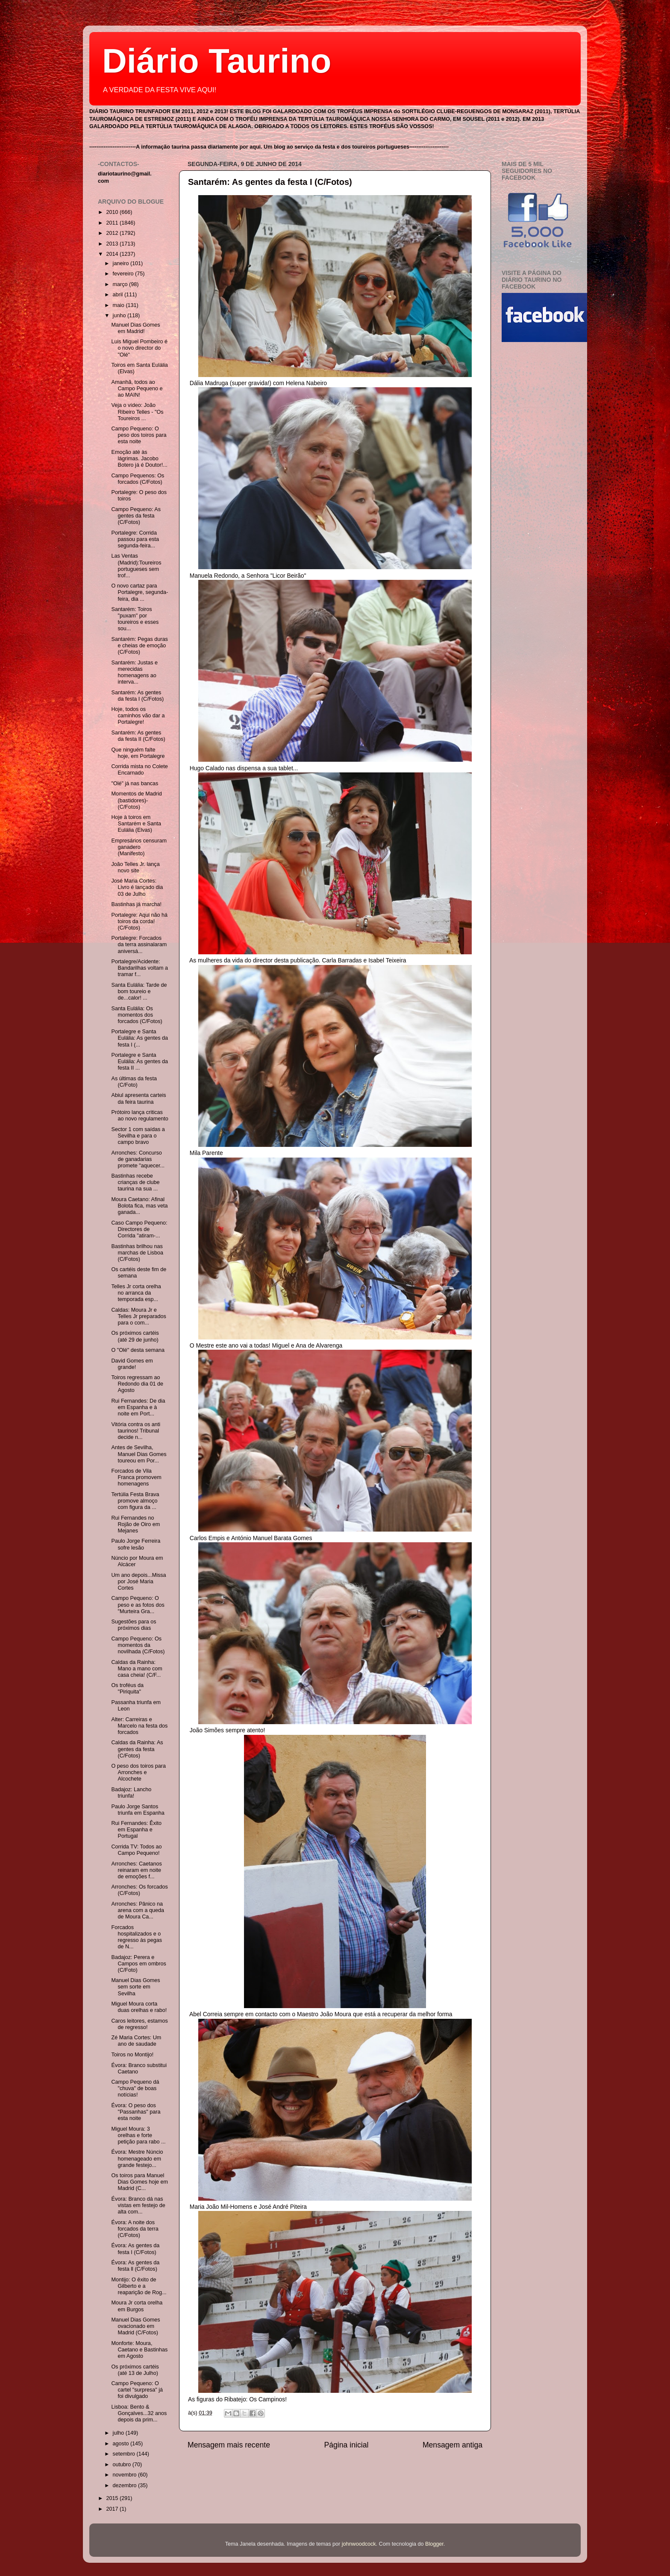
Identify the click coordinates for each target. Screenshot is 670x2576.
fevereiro (124, 274)
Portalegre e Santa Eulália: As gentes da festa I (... (139, 1038)
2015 (113, 2498)
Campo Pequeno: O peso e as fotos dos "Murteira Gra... (137, 1604)
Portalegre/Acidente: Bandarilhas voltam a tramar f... (139, 968)
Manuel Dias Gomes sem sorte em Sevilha (135, 1986)
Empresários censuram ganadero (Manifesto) (138, 847)
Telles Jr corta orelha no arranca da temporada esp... (136, 1293)
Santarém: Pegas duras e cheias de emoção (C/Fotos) (139, 645)
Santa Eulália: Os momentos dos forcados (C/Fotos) (136, 1015)
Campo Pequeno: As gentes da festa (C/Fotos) (136, 515)
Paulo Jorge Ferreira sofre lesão (135, 1544)
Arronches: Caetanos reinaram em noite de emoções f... (136, 1870)
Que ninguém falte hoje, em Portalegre (138, 753)
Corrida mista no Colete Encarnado (139, 769)
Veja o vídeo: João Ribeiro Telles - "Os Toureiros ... (137, 411)
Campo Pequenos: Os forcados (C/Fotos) (137, 479)
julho (119, 2433)
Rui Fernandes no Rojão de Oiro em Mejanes (135, 1524)
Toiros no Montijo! (132, 2055)
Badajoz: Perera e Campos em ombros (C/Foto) (138, 1963)
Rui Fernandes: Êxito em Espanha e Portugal (136, 1829)
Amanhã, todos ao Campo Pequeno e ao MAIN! (136, 388)
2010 (113, 212)
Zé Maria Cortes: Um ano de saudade (136, 2041)
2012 (113, 233)
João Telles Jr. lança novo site (135, 867)
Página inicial (346, 2445)
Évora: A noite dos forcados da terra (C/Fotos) (134, 2228)
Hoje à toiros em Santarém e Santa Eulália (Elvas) (136, 823)
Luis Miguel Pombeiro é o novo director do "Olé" (139, 348)
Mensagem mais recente (229, 2445)
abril (118, 295)
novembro (125, 2475)
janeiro (121, 263)
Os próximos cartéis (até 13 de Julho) (135, 2370)
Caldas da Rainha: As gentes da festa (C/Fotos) (137, 1749)
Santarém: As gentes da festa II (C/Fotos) (138, 736)
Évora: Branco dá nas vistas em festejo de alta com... (138, 2205)
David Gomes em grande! (132, 1364)
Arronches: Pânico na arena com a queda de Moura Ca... (137, 1910)
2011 (113, 223)
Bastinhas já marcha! (136, 904)
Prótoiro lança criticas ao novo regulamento (139, 1115)
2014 (113, 254)
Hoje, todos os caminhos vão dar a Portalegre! (138, 715)
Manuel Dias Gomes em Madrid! (135, 328)
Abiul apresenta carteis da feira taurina (138, 1098)
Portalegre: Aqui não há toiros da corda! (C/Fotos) (139, 921)
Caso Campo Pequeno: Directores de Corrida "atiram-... (139, 1229)
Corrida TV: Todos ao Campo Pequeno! (136, 1850)
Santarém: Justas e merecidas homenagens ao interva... (134, 672)
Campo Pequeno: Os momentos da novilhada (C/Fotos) (138, 1645)
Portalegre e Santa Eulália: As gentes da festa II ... (139, 1061)
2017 (113, 2509)
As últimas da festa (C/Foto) (133, 1082)
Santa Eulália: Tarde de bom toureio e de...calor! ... (139, 991)
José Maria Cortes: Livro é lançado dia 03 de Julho (137, 887)
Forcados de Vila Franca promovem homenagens (136, 1477)
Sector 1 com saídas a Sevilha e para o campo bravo (138, 1135)
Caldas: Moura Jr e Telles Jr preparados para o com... (138, 1316)
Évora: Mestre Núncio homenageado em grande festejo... (137, 2158)
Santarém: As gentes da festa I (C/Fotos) (270, 182)
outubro (122, 2465)
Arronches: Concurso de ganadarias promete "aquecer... (137, 1159)
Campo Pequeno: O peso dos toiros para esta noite (138, 435)
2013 (113, 244)
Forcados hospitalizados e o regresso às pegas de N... (136, 1937)
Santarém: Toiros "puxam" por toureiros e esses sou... (135, 619)
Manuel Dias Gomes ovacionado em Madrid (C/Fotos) (135, 2326)
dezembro (125, 2485)
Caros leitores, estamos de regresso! (139, 2024)
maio (119, 305)
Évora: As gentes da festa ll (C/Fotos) (135, 2266)
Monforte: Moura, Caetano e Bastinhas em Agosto (139, 2349)
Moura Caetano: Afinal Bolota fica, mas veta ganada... (139, 1205)
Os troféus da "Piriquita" (127, 1688)
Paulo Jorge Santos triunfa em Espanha (137, 1810)
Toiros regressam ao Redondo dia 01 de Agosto (137, 1383)
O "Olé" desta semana (137, 1350)
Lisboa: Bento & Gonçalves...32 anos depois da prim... (139, 2413)
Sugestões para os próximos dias (133, 1625)
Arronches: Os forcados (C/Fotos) (139, 1890)
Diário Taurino (216, 61)
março (121, 284)
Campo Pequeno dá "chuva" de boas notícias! (135, 2088)
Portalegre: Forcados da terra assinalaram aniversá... (139, 944)
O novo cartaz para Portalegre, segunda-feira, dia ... (139, 592)
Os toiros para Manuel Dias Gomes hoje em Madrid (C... (139, 2181)
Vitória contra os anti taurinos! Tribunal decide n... (135, 1430)
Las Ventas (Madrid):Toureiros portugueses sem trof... (136, 565)
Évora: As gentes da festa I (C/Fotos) (135, 2249)
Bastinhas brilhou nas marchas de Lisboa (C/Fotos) (137, 1252)
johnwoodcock (359, 2544)
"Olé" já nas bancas (134, 784)
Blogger (434, 2544)
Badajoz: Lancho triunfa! (131, 1793)
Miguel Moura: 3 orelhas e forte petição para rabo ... (138, 2135)
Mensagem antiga (452, 2445)
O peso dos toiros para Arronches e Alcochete (138, 1772)
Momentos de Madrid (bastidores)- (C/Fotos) (136, 800)
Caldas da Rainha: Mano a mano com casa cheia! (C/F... (136, 1668)
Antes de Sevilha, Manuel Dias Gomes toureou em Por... (138, 1453)
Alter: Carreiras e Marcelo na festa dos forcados (139, 1725)
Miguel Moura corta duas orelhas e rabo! (139, 2007)
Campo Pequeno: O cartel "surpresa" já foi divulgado (137, 2389)
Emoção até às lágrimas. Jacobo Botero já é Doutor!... (139, 458)
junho (120, 316)
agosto (121, 2444)
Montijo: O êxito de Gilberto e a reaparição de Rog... (138, 2286)
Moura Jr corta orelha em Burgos (136, 2306)
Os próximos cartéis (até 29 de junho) (135, 1336)
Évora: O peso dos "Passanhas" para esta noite (135, 2111)
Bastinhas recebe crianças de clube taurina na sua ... (135, 1182)
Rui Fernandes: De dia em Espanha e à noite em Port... (138, 1407)
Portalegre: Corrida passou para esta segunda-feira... (135, 539)
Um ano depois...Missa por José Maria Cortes (138, 1581)
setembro (125, 2454)
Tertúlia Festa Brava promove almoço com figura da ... (135, 1500)
